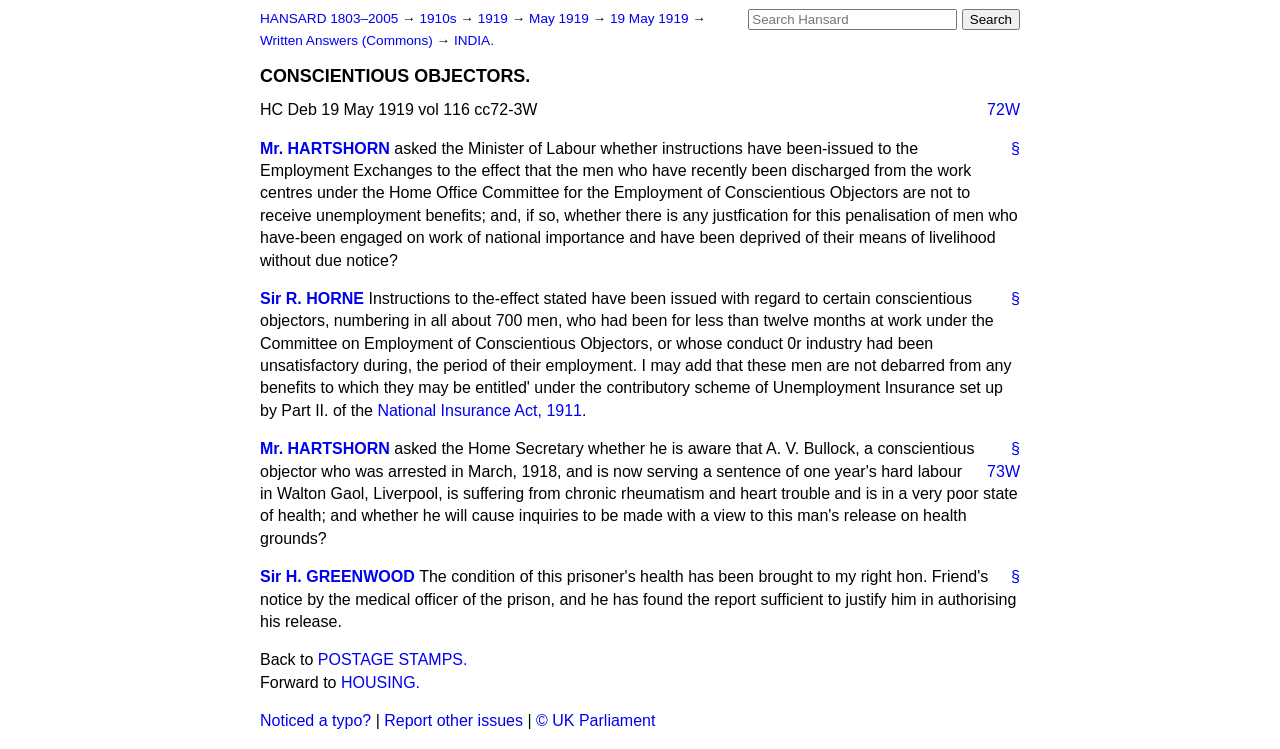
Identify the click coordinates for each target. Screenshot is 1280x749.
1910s (439, 18)
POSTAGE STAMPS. (393, 659)
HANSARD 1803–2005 (329, 18)
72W (1003, 109)
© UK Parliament (595, 720)
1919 (495, 18)
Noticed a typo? (315, 720)
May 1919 (560, 18)
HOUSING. (380, 682)
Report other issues (453, 720)
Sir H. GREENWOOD (337, 576)
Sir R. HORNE (312, 298)
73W (1003, 471)
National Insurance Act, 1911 (479, 410)
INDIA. (474, 40)
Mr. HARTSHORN (325, 148)
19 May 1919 (651, 18)
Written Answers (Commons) (348, 40)
